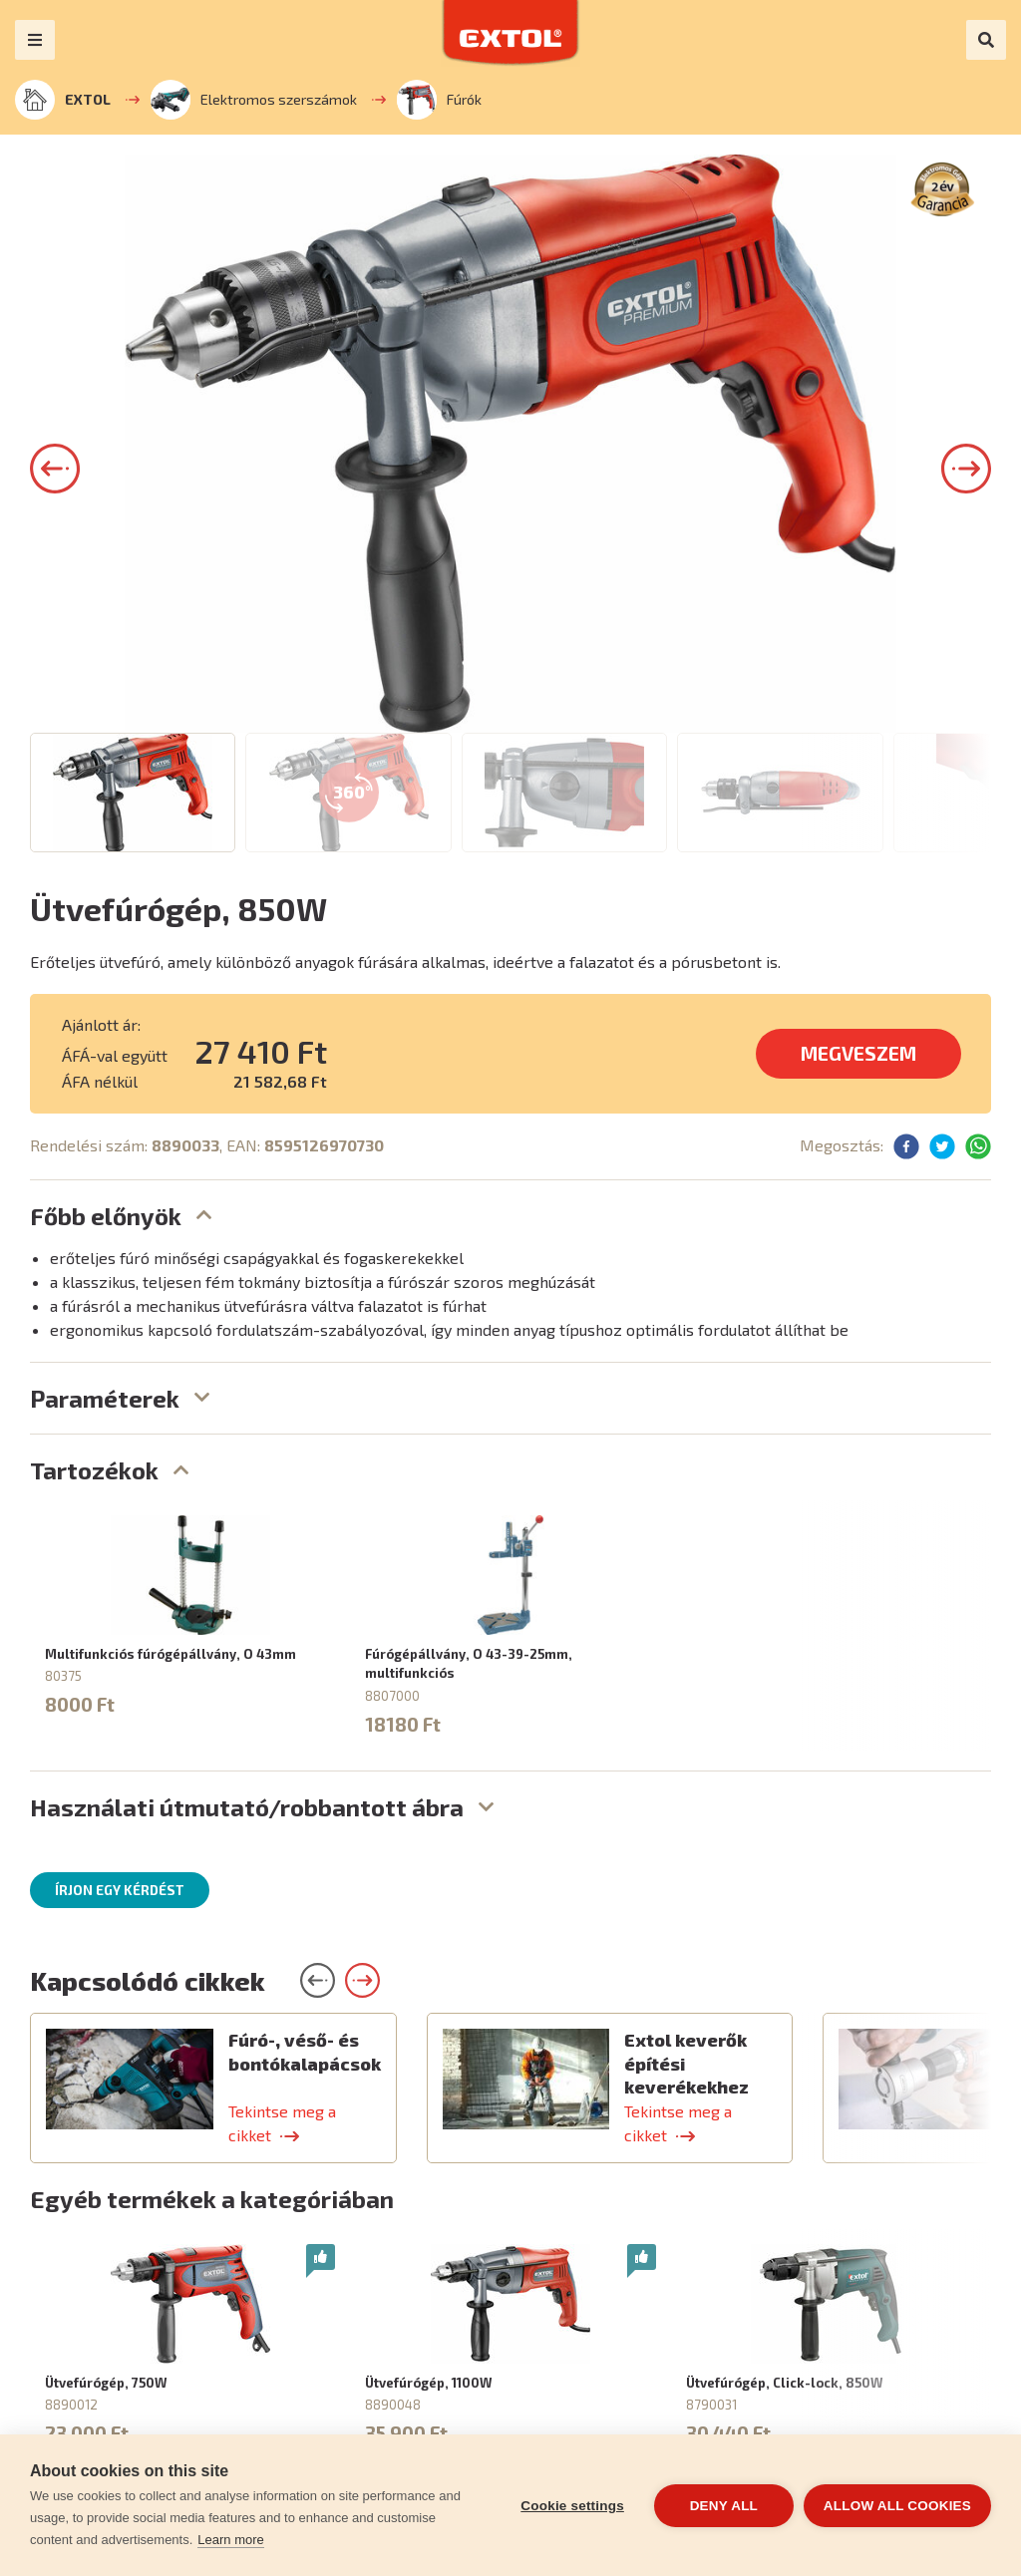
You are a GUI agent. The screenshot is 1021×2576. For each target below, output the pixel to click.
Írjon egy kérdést (119, 1890)
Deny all (724, 2505)
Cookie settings (572, 2505)
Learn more (230, 2539)
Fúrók (439, 100)
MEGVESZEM (858, 1053)
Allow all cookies (897, 2505)
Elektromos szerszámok (254, 100)
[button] (55, 468)
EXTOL (63, 100)
